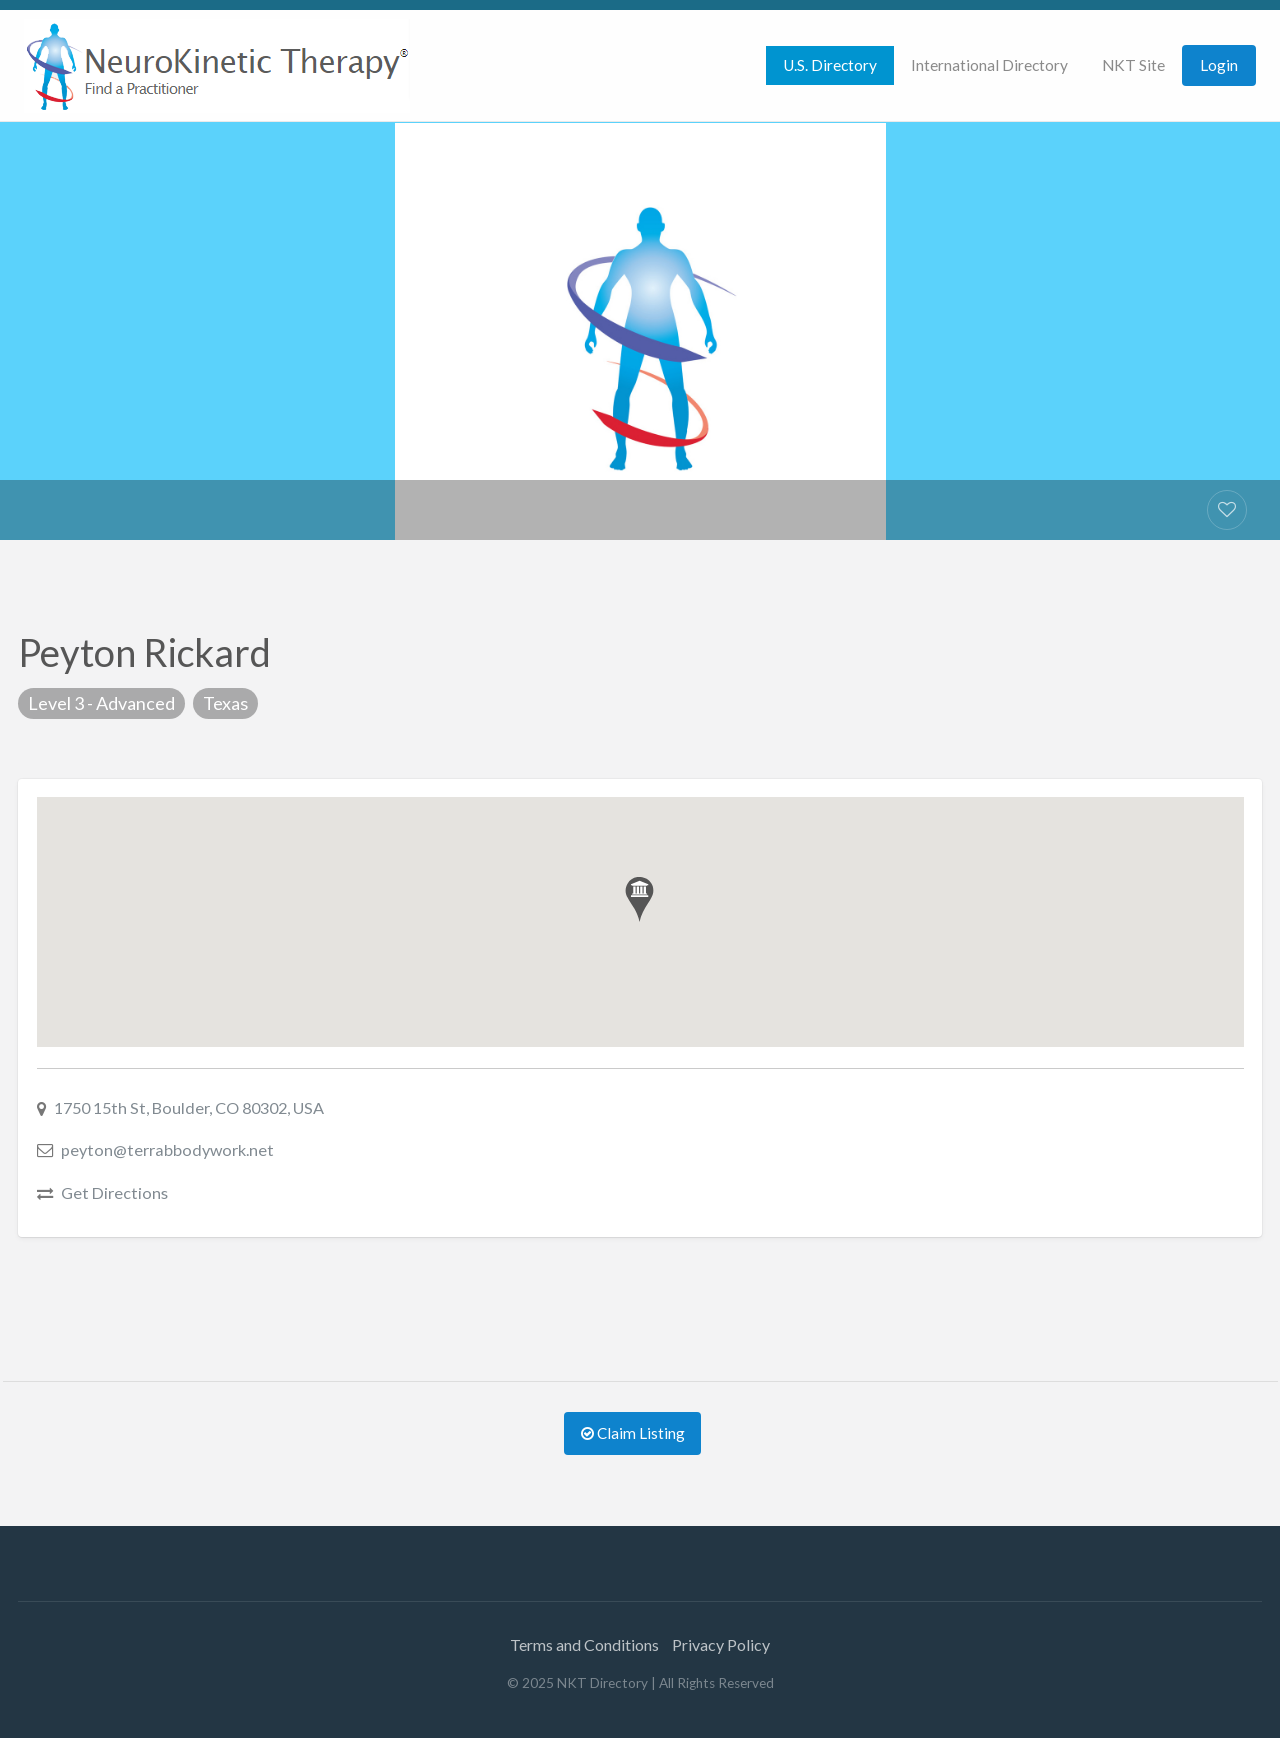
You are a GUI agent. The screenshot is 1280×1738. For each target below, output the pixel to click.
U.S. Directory (830, 65)
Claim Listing (633, 1433)
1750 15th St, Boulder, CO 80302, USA (189, 1107)
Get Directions (114, 1192)
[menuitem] (830, 65)
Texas (225, 703)
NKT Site (1133, 65)
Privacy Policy (721, 1644)
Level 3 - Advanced (101, 703)
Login (1219, 65)
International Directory (989, 65)
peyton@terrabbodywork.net (167, 1149)
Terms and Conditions (584, 1644)
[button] (639, 899)
